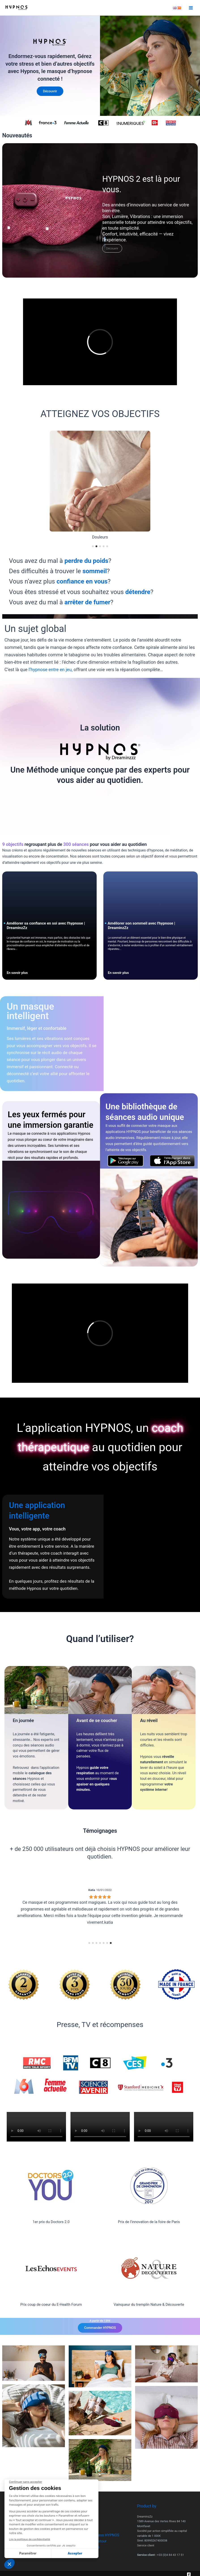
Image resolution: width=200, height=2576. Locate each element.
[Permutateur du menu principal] (191, 8)
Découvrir (50, 91)
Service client (145, 2545)
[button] (93, 546)
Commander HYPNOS (100, 2328)
